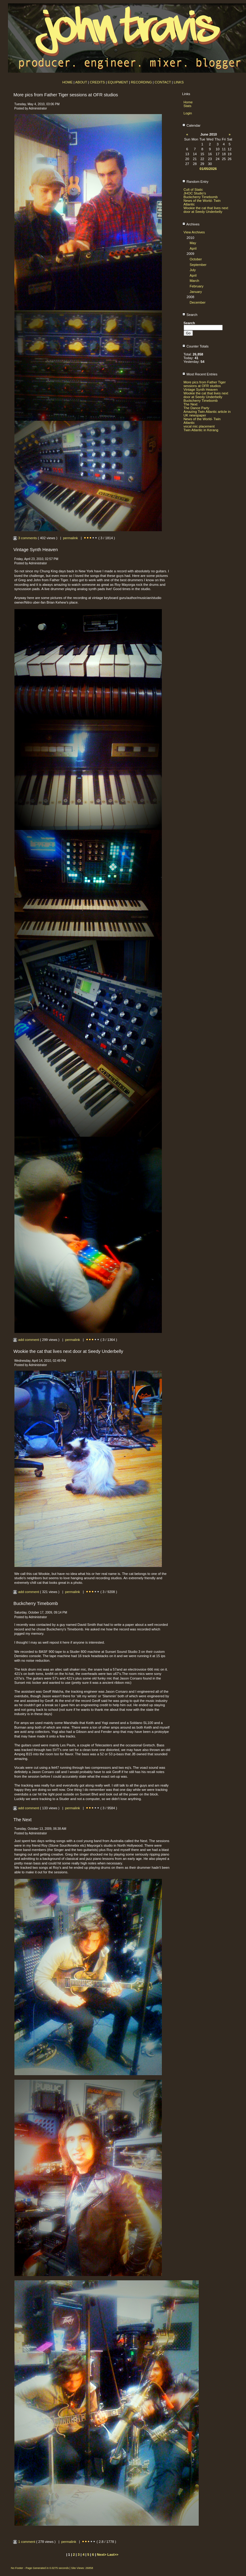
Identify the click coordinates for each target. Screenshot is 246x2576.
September (198, 265)
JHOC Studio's (195, 193)
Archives (190, 224)
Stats (188, 106)
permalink (70, 538)
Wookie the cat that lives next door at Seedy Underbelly (206, 209)
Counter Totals (195, 346)
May (193, 243)
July (193, 270)
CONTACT (163, 82)
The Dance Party (196, 408)
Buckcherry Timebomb (201, 197)
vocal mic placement (199, 426)
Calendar (191, 125)
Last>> (112, 2554)
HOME (67, 82)
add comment (26, 1340)
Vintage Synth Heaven (201, 389)
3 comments (25, 538)
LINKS (179, 82)
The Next (190, 404)
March (194, 280)
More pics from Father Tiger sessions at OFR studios (205, 384)
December (198, 302)
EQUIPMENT (118, 82)
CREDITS (97, 82)
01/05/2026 (208, 169)
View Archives (194, 232)
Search (189, 315)
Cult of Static (193, 189)
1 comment (24, 2541)
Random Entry (195, 181)
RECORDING (141, 82)
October (196, 259)
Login (188, 113)
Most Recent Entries (199, 374)
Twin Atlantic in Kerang (201, 430)
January (196, 292)
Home (188, 102)
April (193, 248)
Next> (102, 2554)
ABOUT (81, 82)
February (197, 286)
